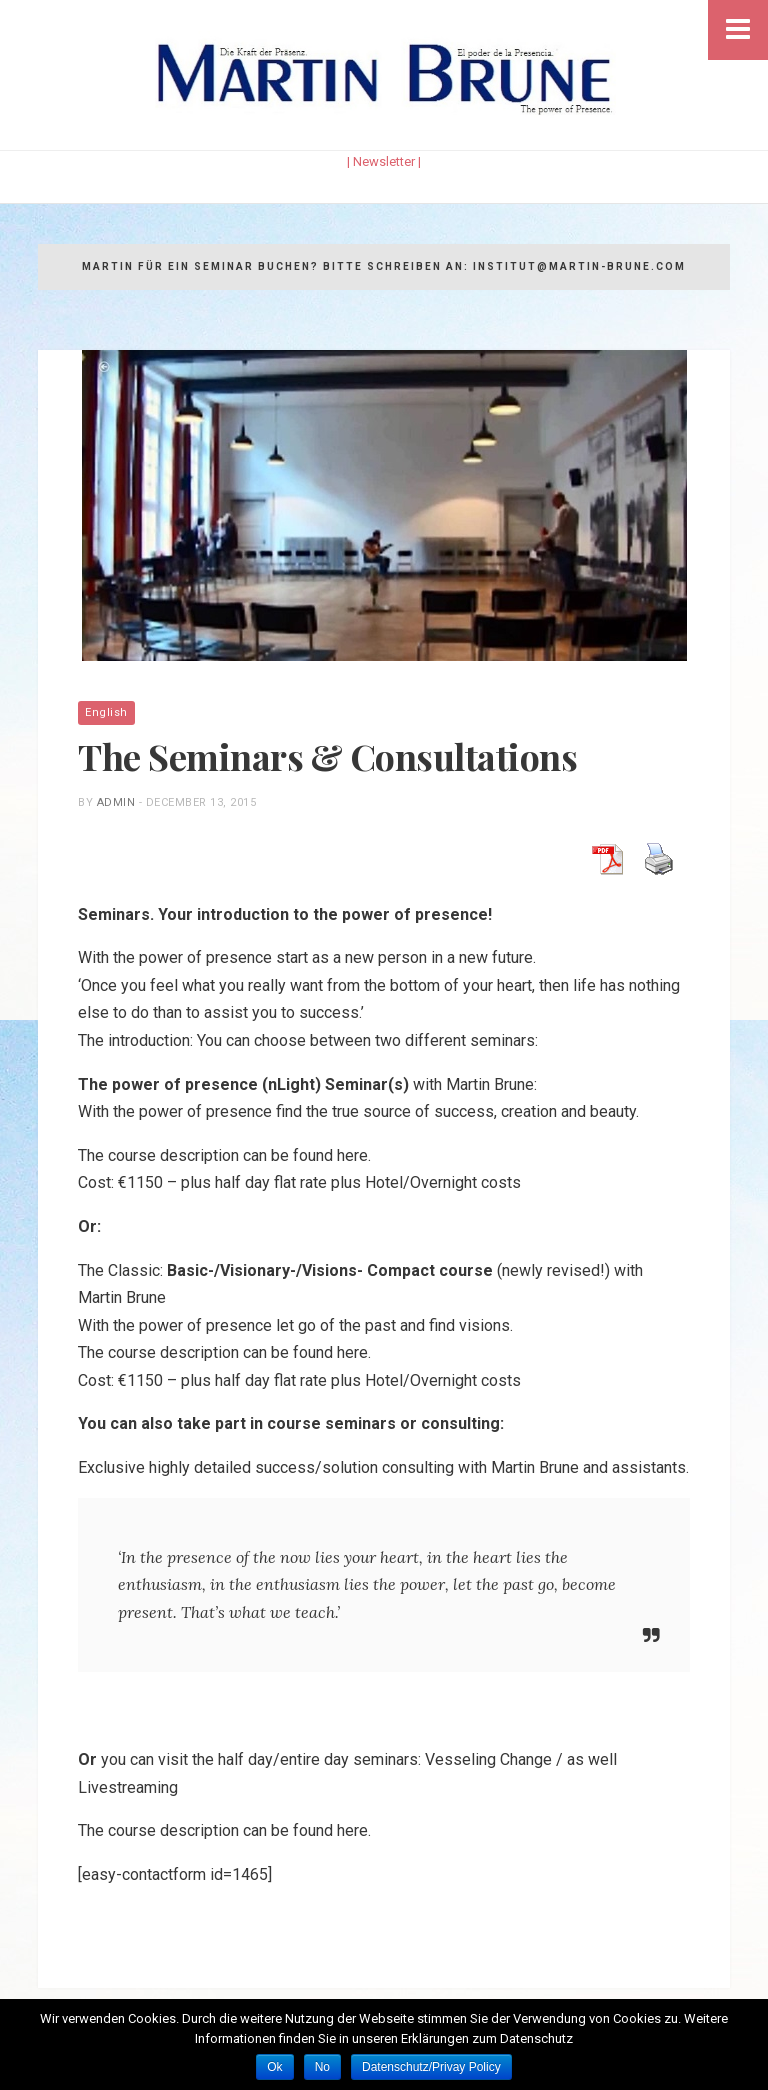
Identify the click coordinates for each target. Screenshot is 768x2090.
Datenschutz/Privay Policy (431, 2067)
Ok (274, 2067)
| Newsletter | (384, 161)
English (106, 712)
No (322, 2067)
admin (116, 802)
